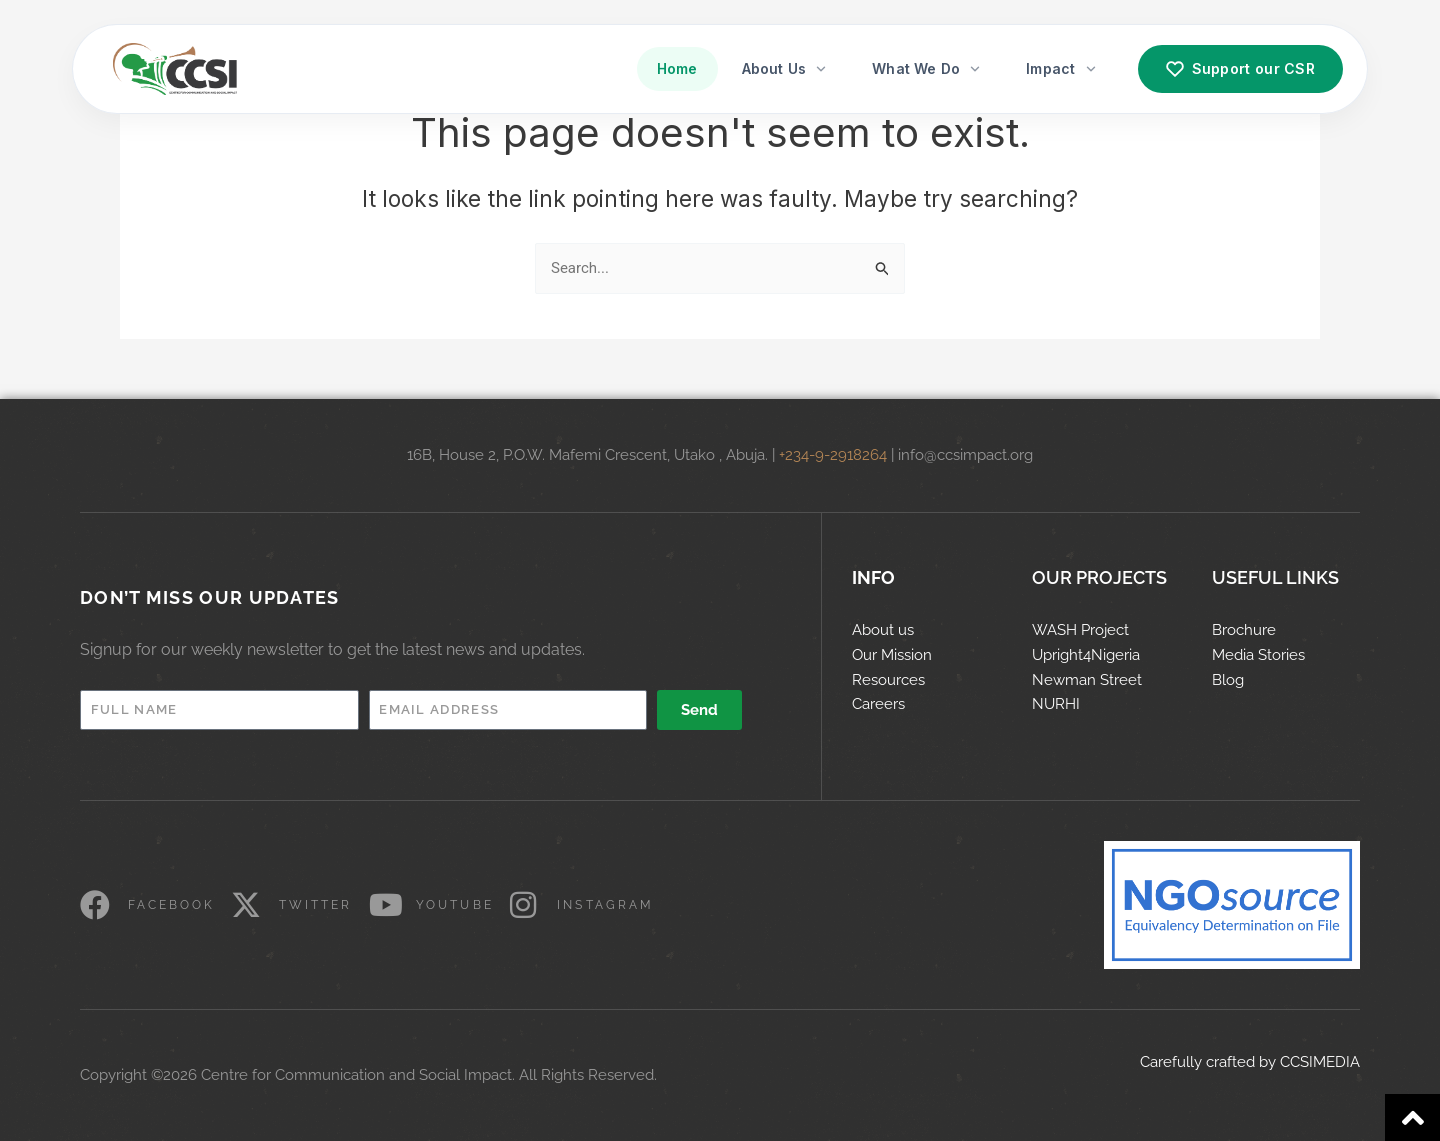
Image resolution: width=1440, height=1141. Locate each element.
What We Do (927, 68)
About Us (785, 68)
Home (677, 68)
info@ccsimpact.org (965, 455)
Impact (1061, 68)
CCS (1294, 1062)
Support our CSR (1241, 69)
